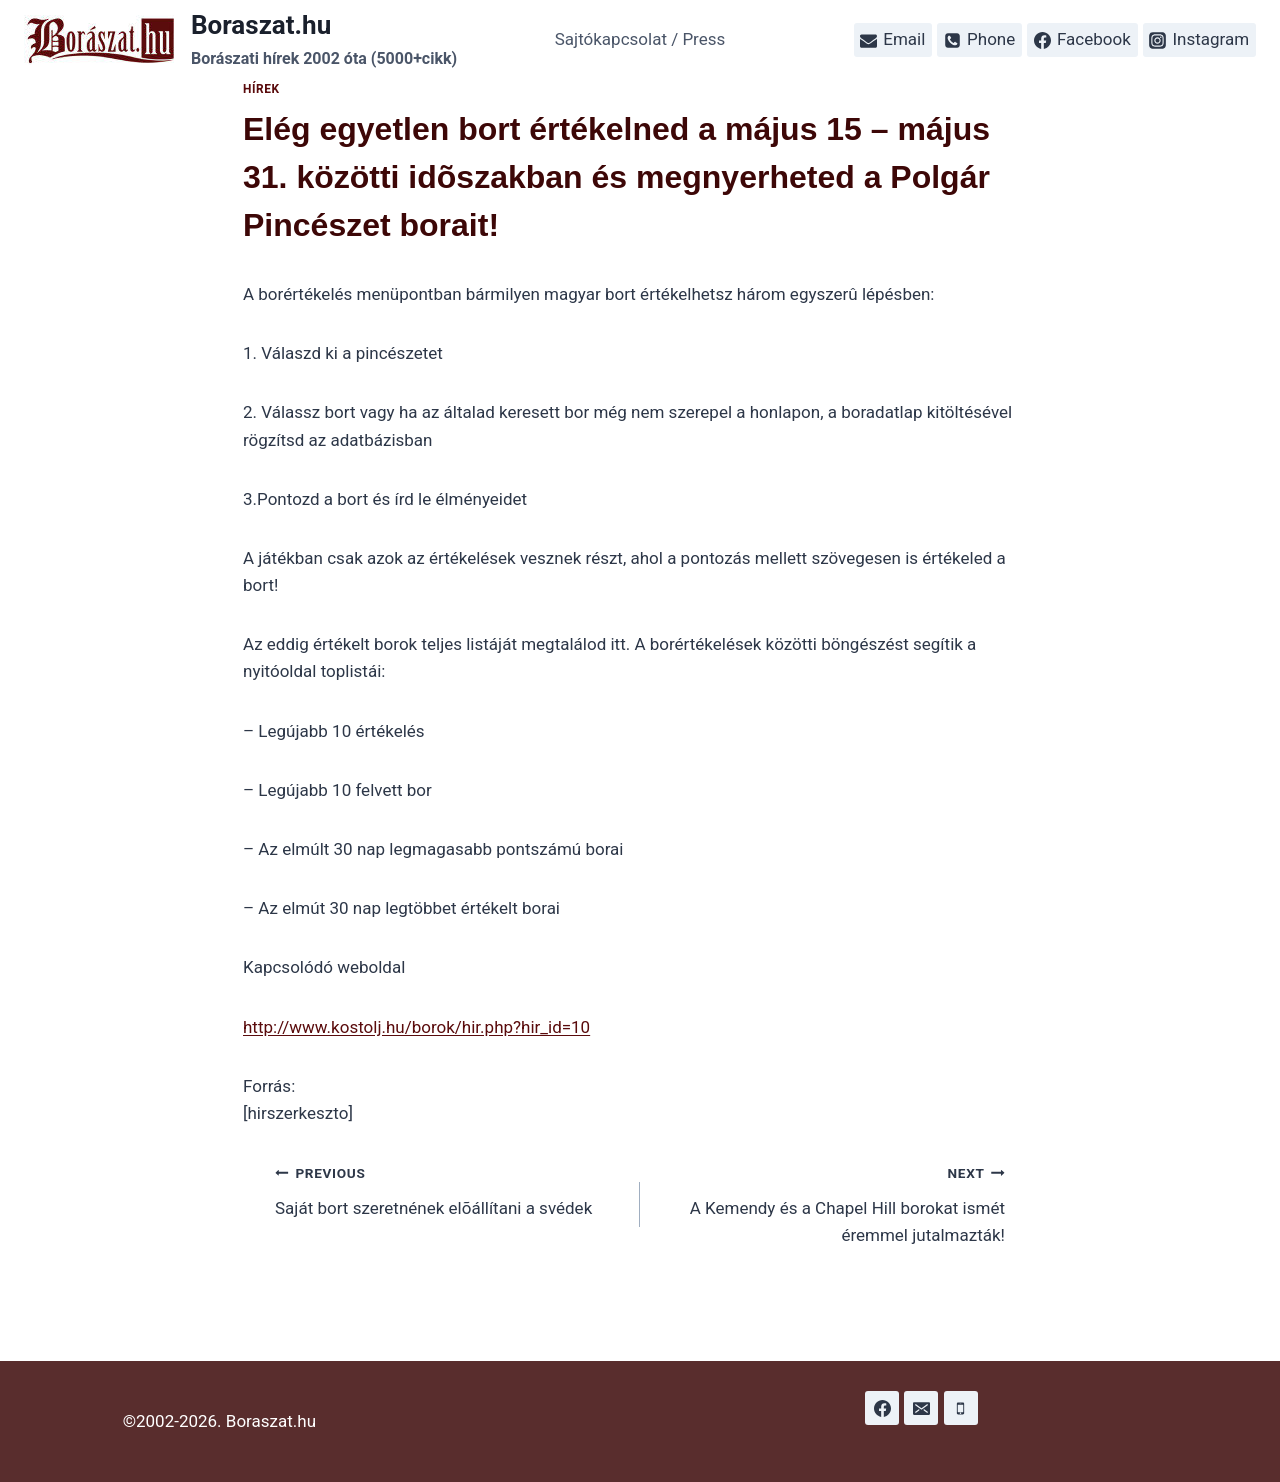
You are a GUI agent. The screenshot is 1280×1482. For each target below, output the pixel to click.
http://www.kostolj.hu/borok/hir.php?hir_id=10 (416, 1027)
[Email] (921, 1408)
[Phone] (961, 1408)
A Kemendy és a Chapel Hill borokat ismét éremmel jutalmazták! (831, 1202)
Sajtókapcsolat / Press (640, 39)
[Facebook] (882, 1408)
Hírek (261, 89)
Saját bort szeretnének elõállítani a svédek (449, 1188)
